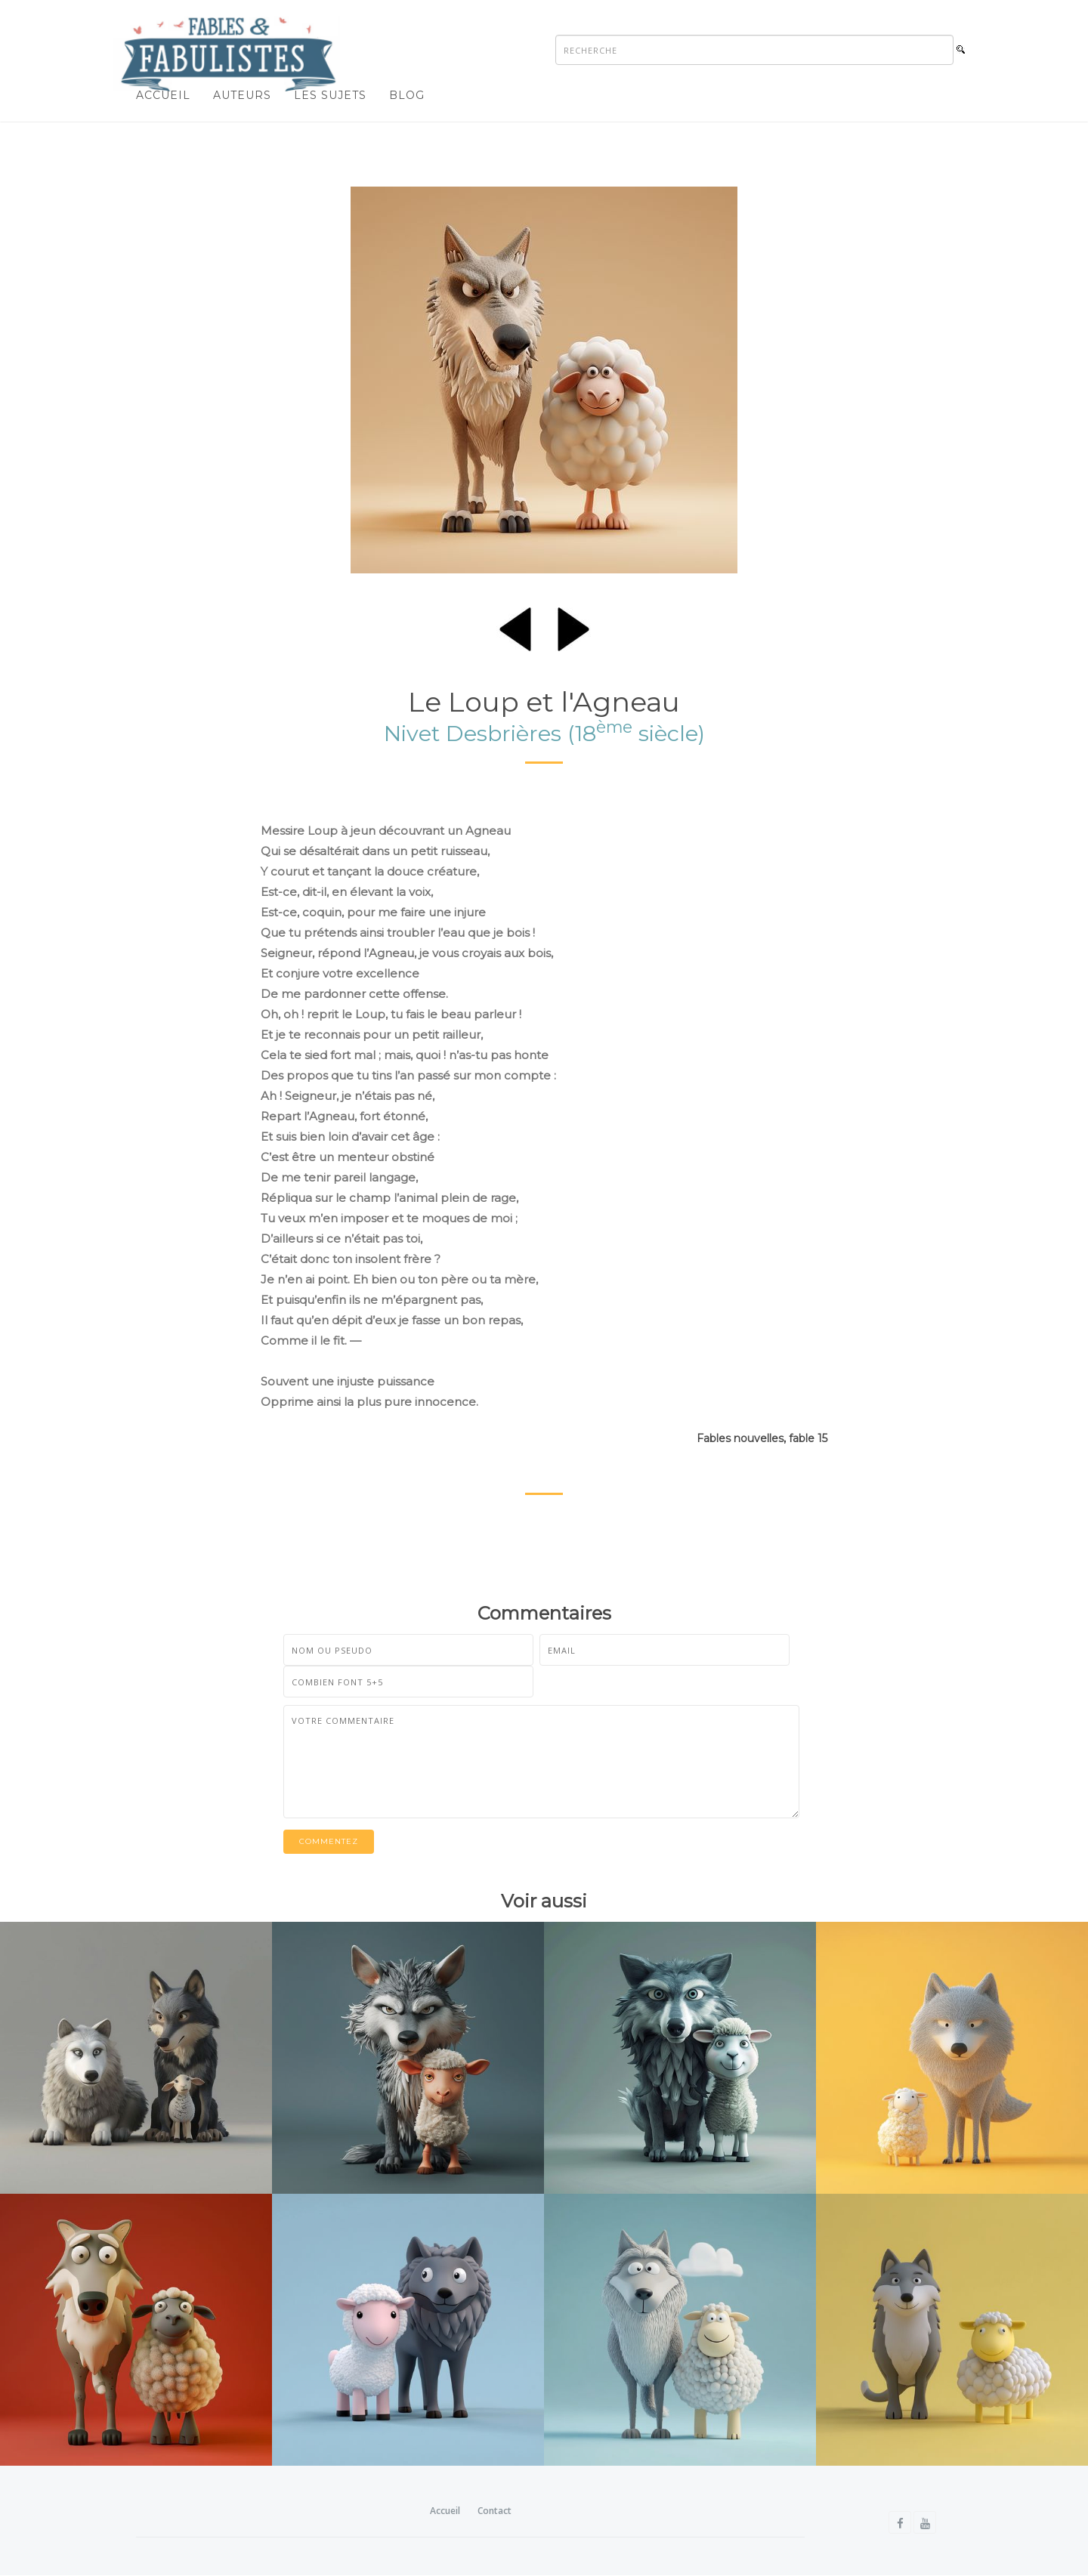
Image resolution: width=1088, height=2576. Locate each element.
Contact (495, 2510)
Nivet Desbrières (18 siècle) (544, 733)
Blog (407, 95)
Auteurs (242, 95)
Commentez (328, 1841)
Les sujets (330, 95)
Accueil (163, 95)
